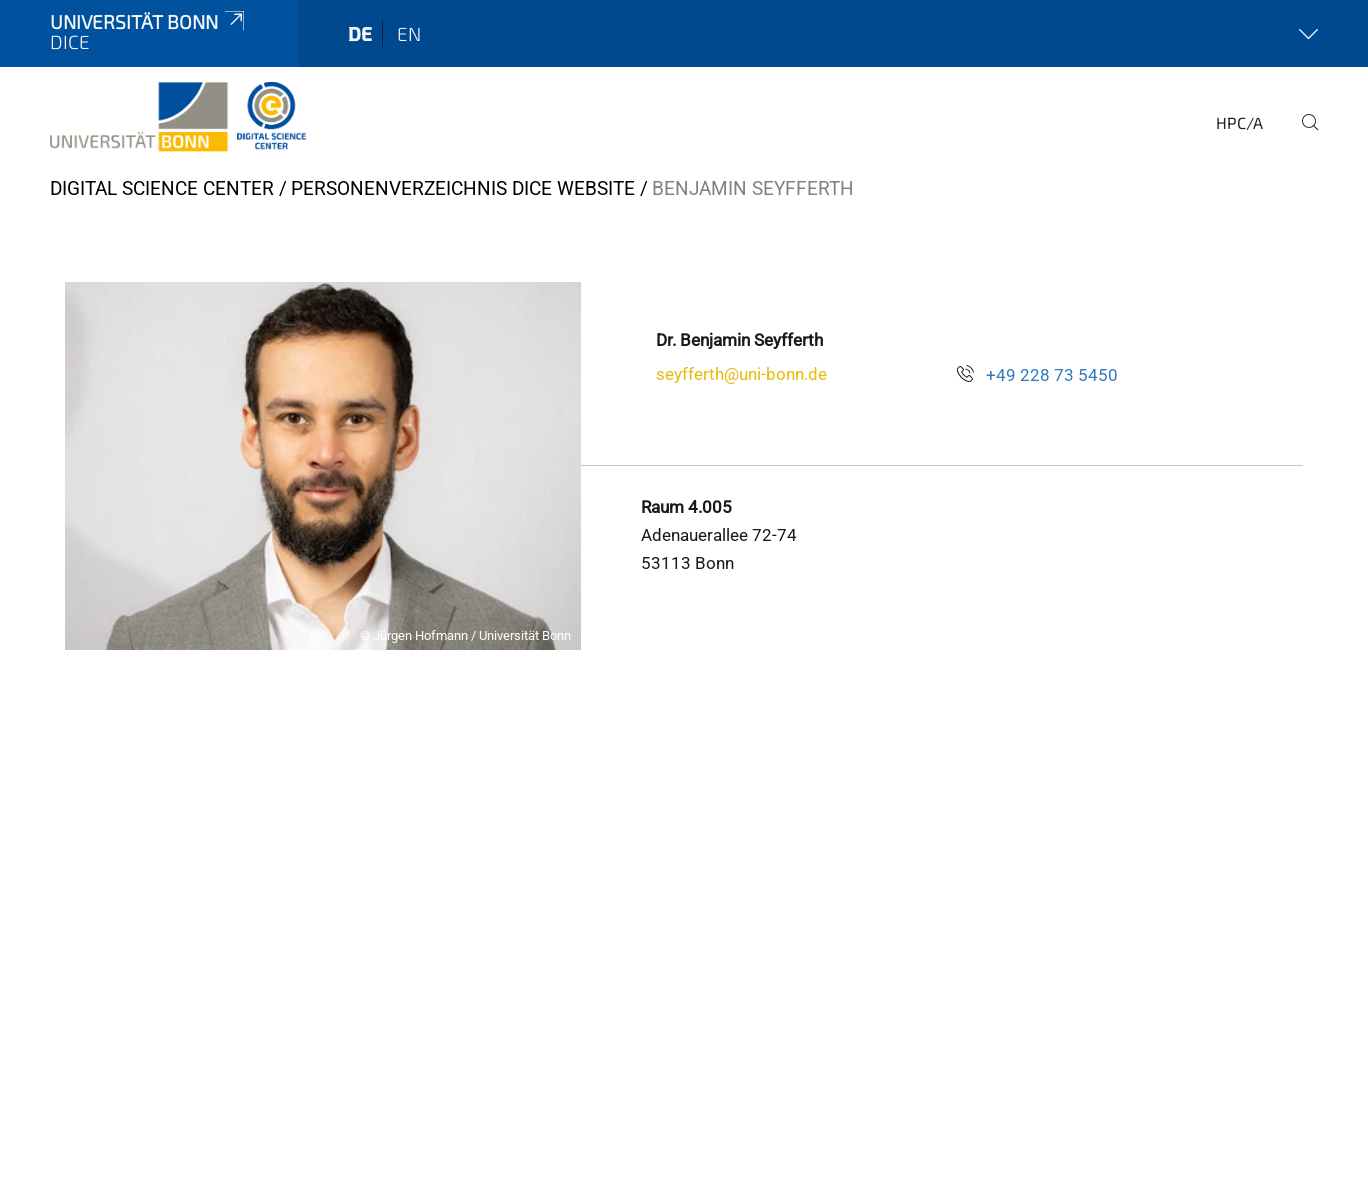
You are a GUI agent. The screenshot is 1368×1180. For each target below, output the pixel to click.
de (360, 33)
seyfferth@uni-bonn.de (741, 374)
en (409, 33)
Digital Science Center (162, 188)
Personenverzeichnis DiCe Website (463, 188)
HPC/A (1239, 122)
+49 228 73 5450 (1052, 375)
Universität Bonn (149, 21)
